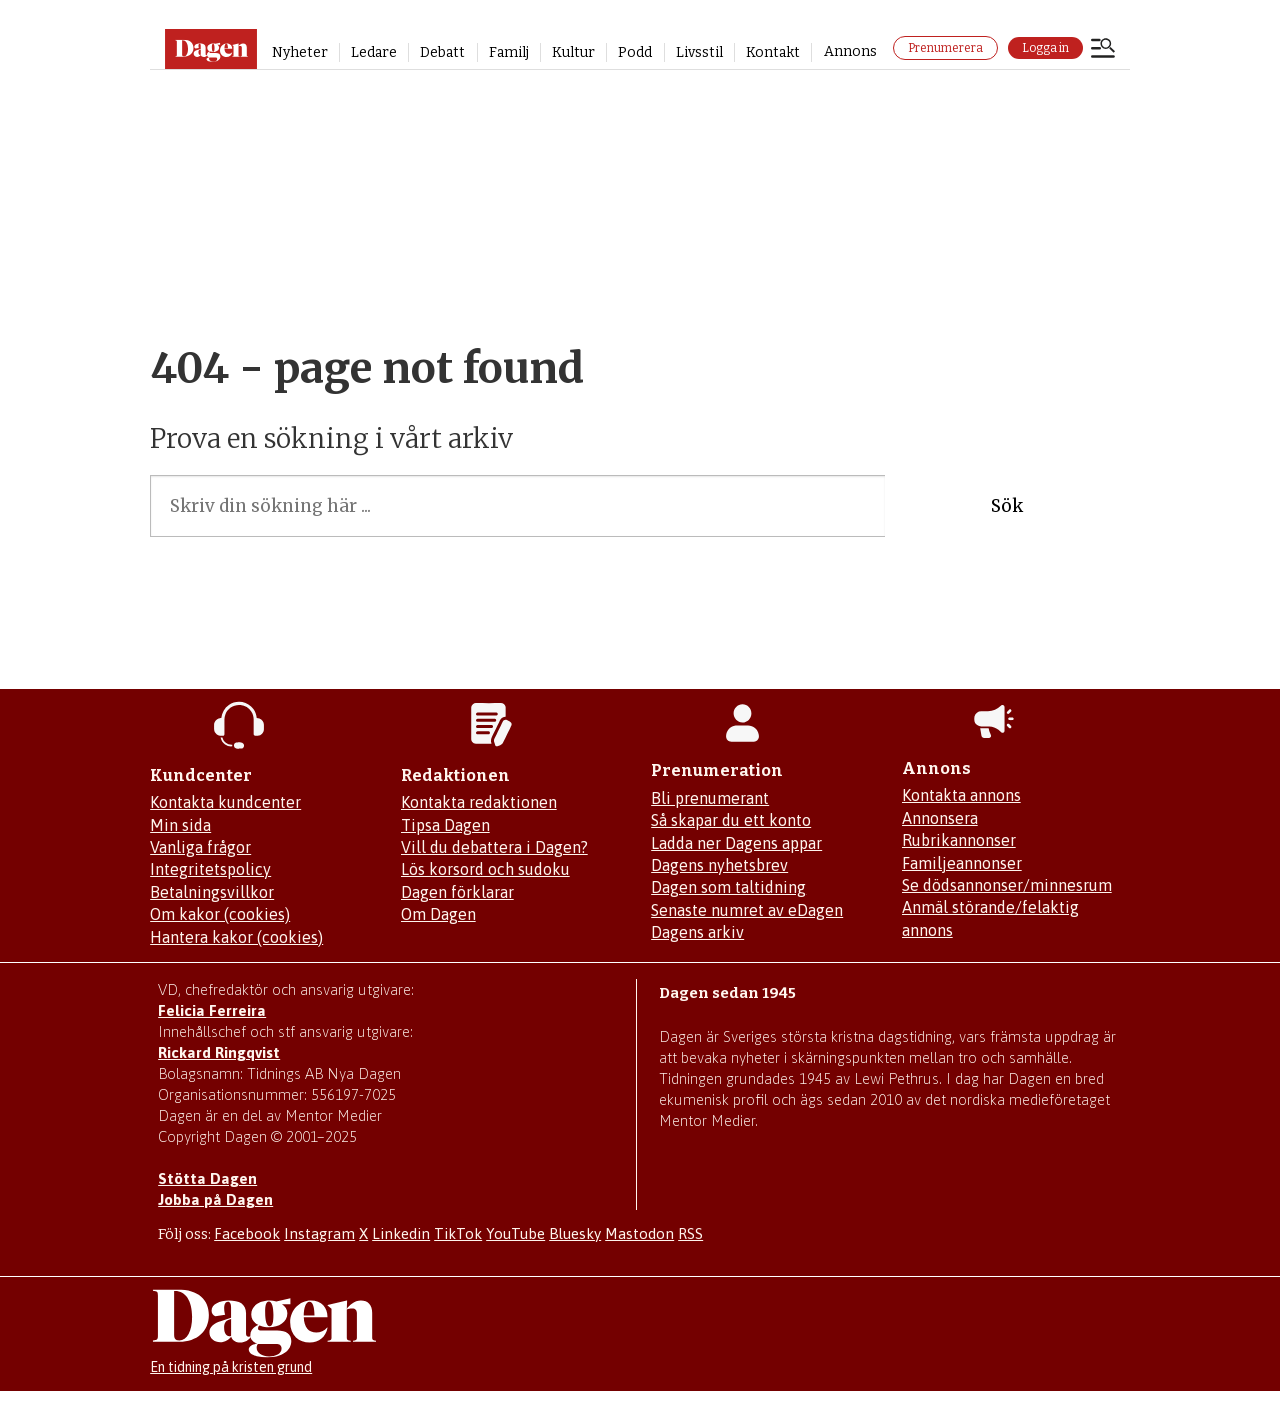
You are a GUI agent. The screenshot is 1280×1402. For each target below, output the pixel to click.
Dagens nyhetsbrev (719, 865)
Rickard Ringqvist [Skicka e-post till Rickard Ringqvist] (219, 1052)
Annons (850, 51)
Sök (1007, 506)
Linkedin (401, 1233)
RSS (690, 1233)
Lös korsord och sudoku (485, 869)
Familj (509, 52)
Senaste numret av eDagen (747, 910)
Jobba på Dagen (215, 1199)
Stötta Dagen (207, 1178)
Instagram (319, 1233)
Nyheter (300, 52)
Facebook (247, 1233)
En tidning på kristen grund (231, 1367)
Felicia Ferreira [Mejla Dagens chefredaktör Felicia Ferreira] (212, 1010)
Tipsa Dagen (445, 825)
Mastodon (639, 1233)
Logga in (1045, 48)
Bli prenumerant (710, 798)
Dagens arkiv (697, 932)
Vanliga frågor (200, 847)
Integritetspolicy (210, 869)
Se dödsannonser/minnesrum (1007, 885)
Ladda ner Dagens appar (736, 843)
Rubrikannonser (959, 840)
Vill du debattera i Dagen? (494, 847)
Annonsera (940, 818)
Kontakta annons (961, 795)
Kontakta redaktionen (479, 802)
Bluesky (575, 1233)
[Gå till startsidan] (210, 49)
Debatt (442, 52)
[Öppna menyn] (1103, 50)
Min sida (180, 825)
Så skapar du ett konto (731, 820)
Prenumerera (945, 48)
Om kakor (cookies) (220, 914)
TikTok (458, 1233)
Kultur (573, 52)
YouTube (515, 1233)
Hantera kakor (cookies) (236, 937)
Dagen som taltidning (728, 887)
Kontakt (773, 52)
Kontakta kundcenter (225, 802)
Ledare (374, 52)
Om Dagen (438, 914)
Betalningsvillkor (212, 892)
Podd (635, 52)
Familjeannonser (962, 863)
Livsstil (699, 52)
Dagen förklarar (457, 892)
